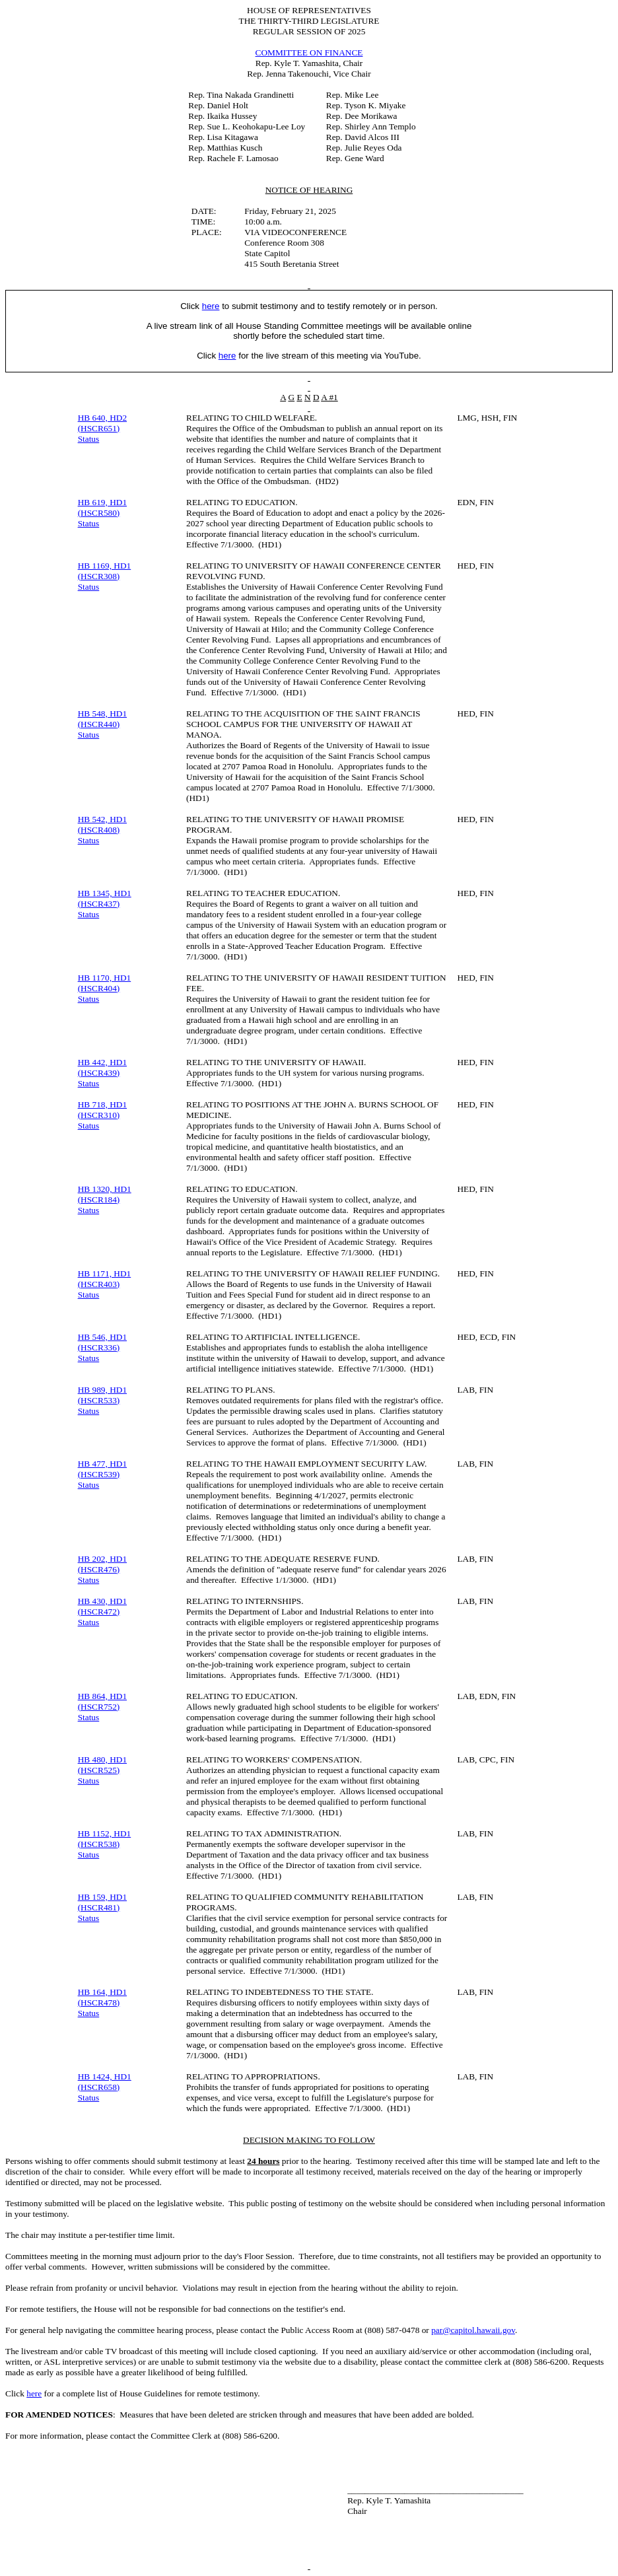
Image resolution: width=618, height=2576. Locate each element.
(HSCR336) (99, 1347)
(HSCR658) (99, 2087)
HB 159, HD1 (102, 1897)
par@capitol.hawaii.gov (473, 2330)
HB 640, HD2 (102, 418)
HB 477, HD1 (102, 1464)
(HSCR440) (99, 724)
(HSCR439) (99, 1073)
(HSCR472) (99, 1612)
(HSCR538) (99, 1844)
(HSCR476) (99, 1569)
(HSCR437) (99, 904)
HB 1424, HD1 (104, 2076)
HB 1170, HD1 (104, 978)
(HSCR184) (99, 1199)
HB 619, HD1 (102, 502)
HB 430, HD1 (102, 1601)
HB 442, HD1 (102, 1062)
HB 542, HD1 (102, 819)
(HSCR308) (99, 576)
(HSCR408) (99, 830)
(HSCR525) (99, 1770)
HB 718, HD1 (102, 1104)
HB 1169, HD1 (104, 566)
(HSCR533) (99, 1400)
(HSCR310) (99, 1115)
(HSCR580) (99, 513)
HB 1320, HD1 (104, 1189)
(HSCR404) (99, 988)
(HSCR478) (99, 2002)
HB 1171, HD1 (104, 1273)
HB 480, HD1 (102, 1759)
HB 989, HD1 (102, 1390)
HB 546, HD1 (102, 1337)
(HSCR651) (99, 428)
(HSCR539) (99, 1474)
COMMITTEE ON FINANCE (309, 52)
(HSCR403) (99, 1284)
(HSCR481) (99, 1907)
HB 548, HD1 (102, 713)
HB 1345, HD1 (104, 893)
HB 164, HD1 (102, 1992)
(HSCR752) (99, 1707)
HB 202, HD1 (102, 1559)
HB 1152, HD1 (104, 1833)
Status (89, 439)
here (34, 2393)
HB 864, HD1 (102, 1696)
